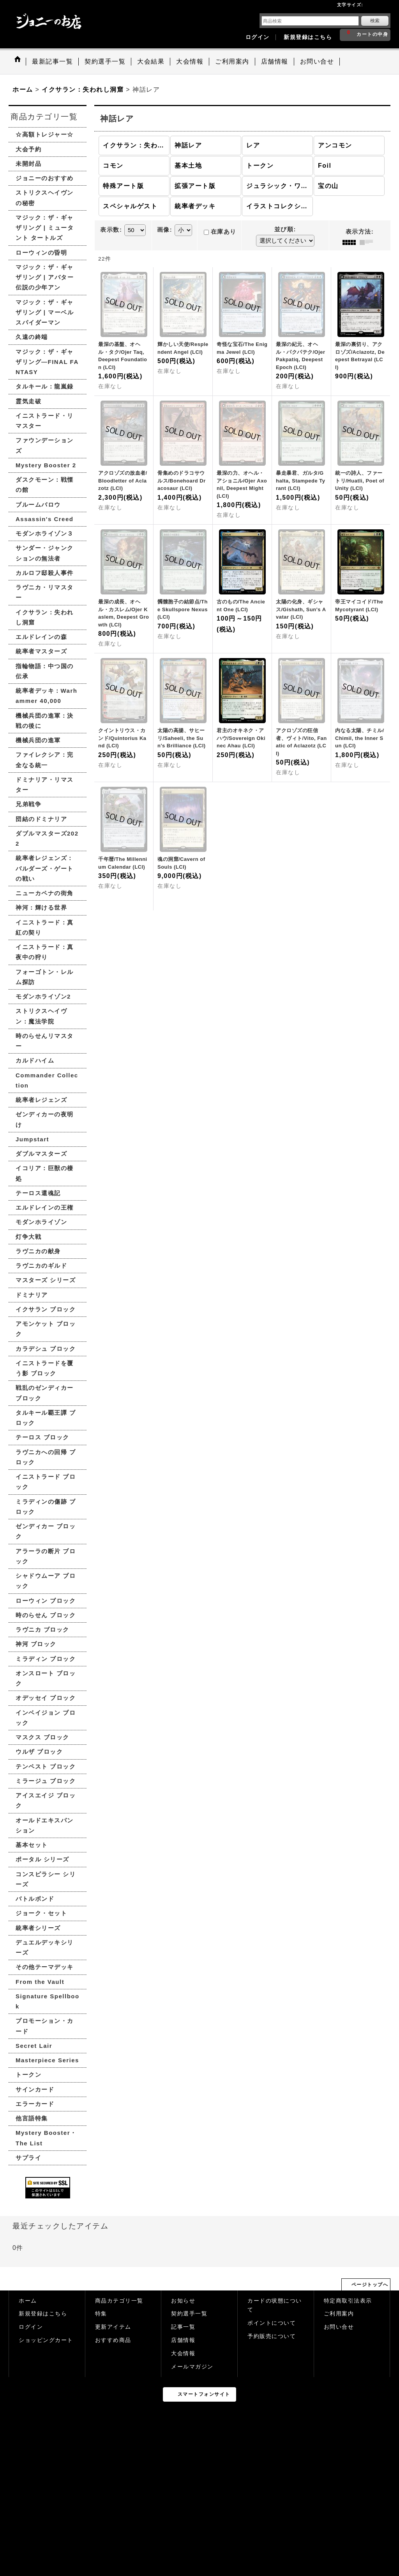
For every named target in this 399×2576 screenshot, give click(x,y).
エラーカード (35, 2104)
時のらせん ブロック (46, 1615)
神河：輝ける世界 (41, 907)
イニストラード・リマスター (45, 420)
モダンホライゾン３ (45, 533)
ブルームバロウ (38, 504)
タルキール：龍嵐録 (45, 386)
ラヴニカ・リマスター (45, 592)
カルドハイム (35, 1060)
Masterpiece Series (47, 2060)
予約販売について (271, 2336)
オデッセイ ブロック (46, 1697)
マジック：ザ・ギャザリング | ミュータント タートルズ (45, 227)
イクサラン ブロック (46, 1309)
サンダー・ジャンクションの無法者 (45, 553)
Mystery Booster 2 (46, 465)
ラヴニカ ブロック (42, 1629)
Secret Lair (34, 2045)
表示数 (111, 230)
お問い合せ (339, 2327)
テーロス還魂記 (38, 1193)
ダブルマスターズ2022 (47, 838)
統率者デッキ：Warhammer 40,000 (46, 695)
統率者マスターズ (41, 651)
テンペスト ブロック (46, 1766)
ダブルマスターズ (41, 1153)
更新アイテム (113, 2327)
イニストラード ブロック (46, 1481)
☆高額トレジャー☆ (45, 134)
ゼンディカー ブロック (46, 1531)
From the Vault (40, 1981)
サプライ (28, 2157)
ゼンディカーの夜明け (45, 1119)
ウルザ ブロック (39, 1751)
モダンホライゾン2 (43, 996)
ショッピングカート (46, 2340)
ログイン (257, 37)
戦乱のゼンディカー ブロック (45, 1392)
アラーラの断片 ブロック (46, 1556)
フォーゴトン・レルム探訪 (45, 977)
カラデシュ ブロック (46, 1348)
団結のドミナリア (41, 819)
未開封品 (28, 163)
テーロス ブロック (42, 1437)
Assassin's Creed (44, 519)
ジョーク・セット (41, 1913)
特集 (101, 2314)
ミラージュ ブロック (46, 1781)
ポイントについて (271, 2323)
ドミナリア (32, 1295)
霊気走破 (28, 401)
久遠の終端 (32, 337)
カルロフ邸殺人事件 (45, 572)
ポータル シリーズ (42, 1859)
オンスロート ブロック (46, 1678)
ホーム (28, 2301)
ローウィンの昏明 (41, 252)
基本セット (32, 1845)
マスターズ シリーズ (46, 1280)
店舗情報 (183, 2340)
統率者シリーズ (38, 1928)
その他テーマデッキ (45, 1967)
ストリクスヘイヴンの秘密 (45, 197)
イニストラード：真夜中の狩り (45, 952)
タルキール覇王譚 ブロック (46, 1417)
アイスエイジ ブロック (46, 1800)
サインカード (35, 2089)
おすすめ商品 (113, 2340)
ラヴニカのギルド (41, 1265)
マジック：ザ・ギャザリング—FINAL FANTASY (47, 362)
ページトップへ (369, 2284)
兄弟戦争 (28, 804)
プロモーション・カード (45, 2025)
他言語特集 (32, 2118)
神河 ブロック (36, 1644)
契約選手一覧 (189, 2314)
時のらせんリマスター (45, 1041)
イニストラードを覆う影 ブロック (45, 1368)
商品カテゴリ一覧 (119, 2301)
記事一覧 (183, 2327)
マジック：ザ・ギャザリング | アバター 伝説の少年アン (45, 277)
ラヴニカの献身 (38, 1251)
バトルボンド (35, 1898)
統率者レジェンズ (41, 1099)
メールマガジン (192, 2367)
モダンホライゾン (41, 1222)
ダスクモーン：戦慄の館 (45, 484)
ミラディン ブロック (46, 1658)
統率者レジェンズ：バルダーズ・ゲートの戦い (45, 868)
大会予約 (28, 149)
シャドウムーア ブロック (46, 1580)
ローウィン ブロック (46, 1600)
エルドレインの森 (41, 636)
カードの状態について (274, 2305)
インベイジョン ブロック (46, 1717)
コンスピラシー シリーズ (46, 1879)
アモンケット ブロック (46, 1328)
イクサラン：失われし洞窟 (45, 617)
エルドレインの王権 (45, 1207)
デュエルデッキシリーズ (45, 1947)
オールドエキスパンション (45, 1825)
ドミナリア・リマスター (45, 784)
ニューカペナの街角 (45, 893)
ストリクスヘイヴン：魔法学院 (41, 1016)
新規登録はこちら (308, 37)
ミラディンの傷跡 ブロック (46, 1506)
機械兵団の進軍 (38, 740)
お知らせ (183, 2301)
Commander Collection (47, 1080)
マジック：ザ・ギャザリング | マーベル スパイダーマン (45, 312)
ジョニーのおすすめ (45, 178)
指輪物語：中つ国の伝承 (45, 671)
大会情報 (183, 2353)
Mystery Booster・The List (46, 2137)
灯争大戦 (28, 1236)
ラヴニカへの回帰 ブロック (46, 1457)
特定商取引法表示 (348, 2301)
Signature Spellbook (47, 2001)
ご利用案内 (339, 2314)
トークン (28, 2074)
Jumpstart (32, 1139)
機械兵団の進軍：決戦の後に (45, 720)
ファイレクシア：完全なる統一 (45, 759)
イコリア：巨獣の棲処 (45, 1173)
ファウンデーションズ (45, 445)
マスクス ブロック (42, 1737)
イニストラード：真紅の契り (45, 927)
